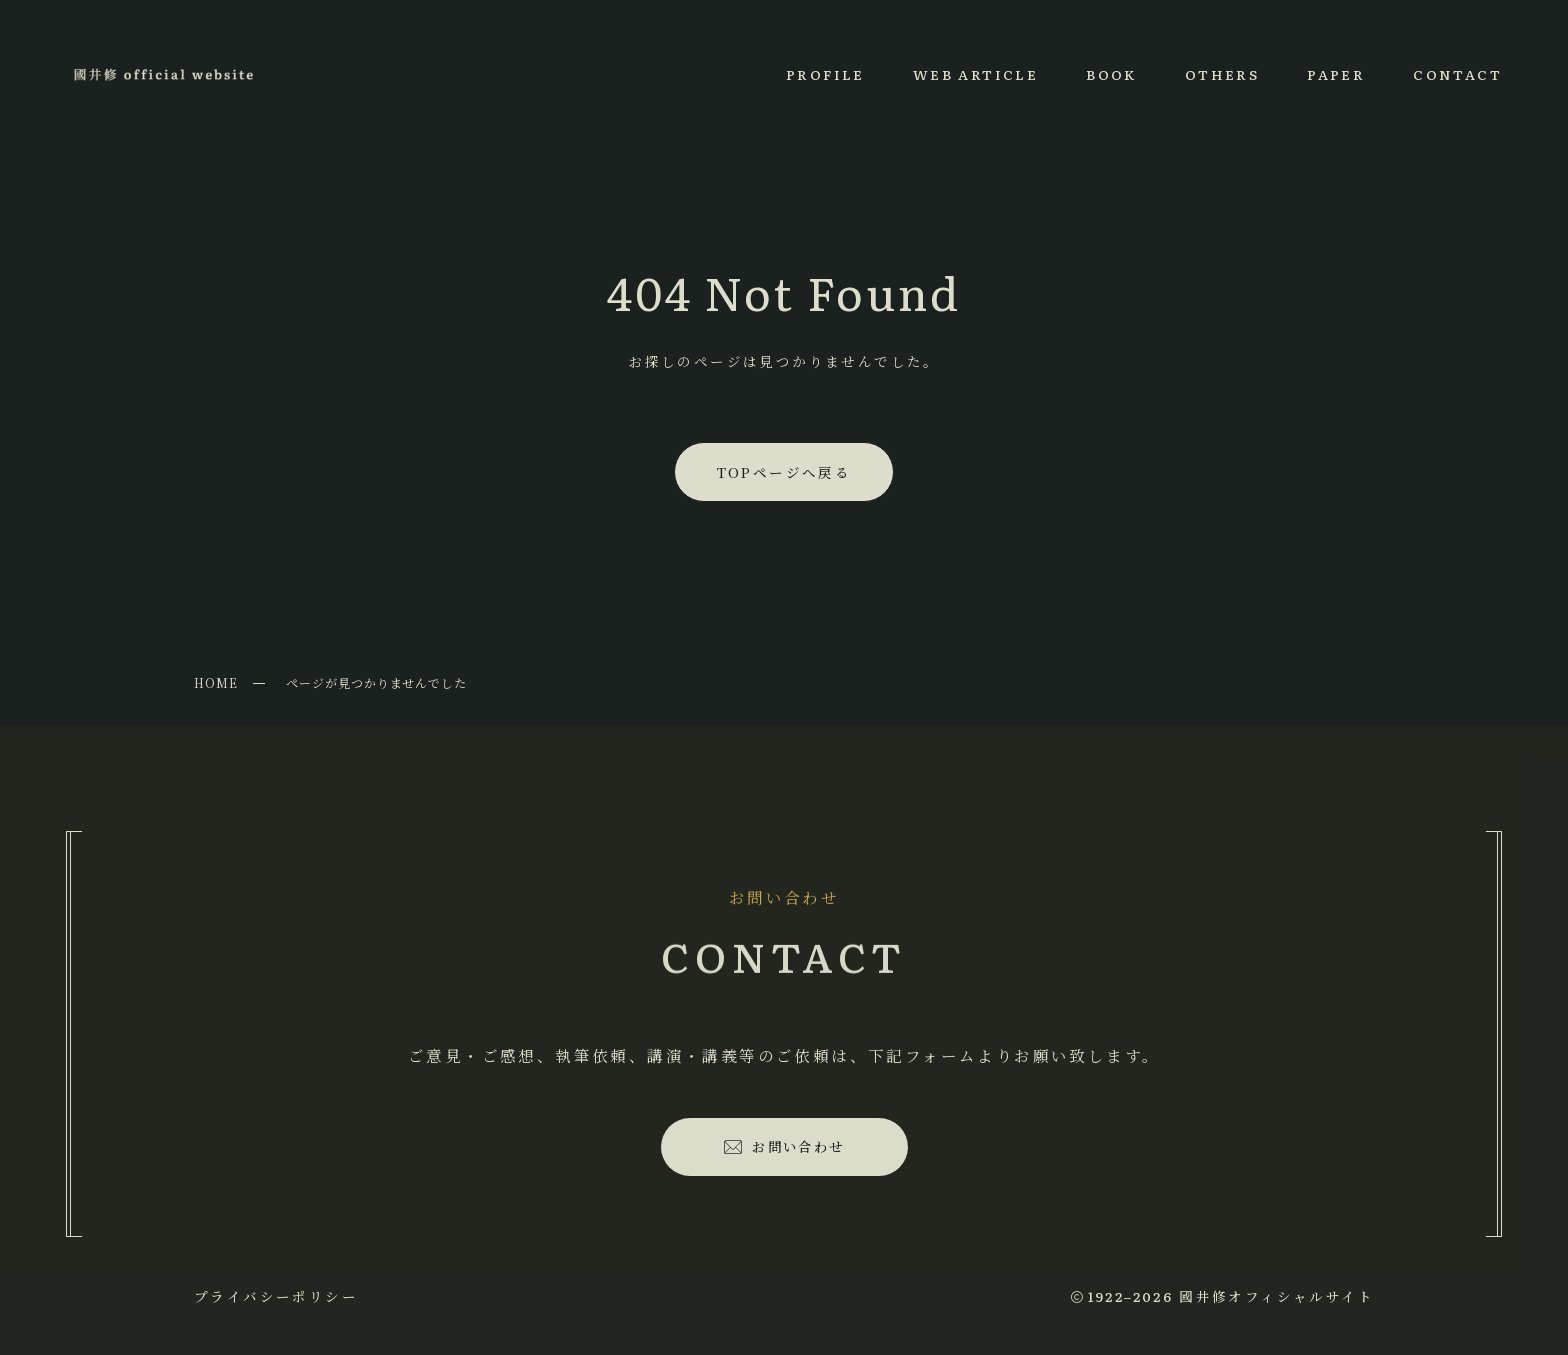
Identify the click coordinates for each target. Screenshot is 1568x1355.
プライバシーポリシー (276, 1296)
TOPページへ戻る (784, 472)
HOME (216, 682)
